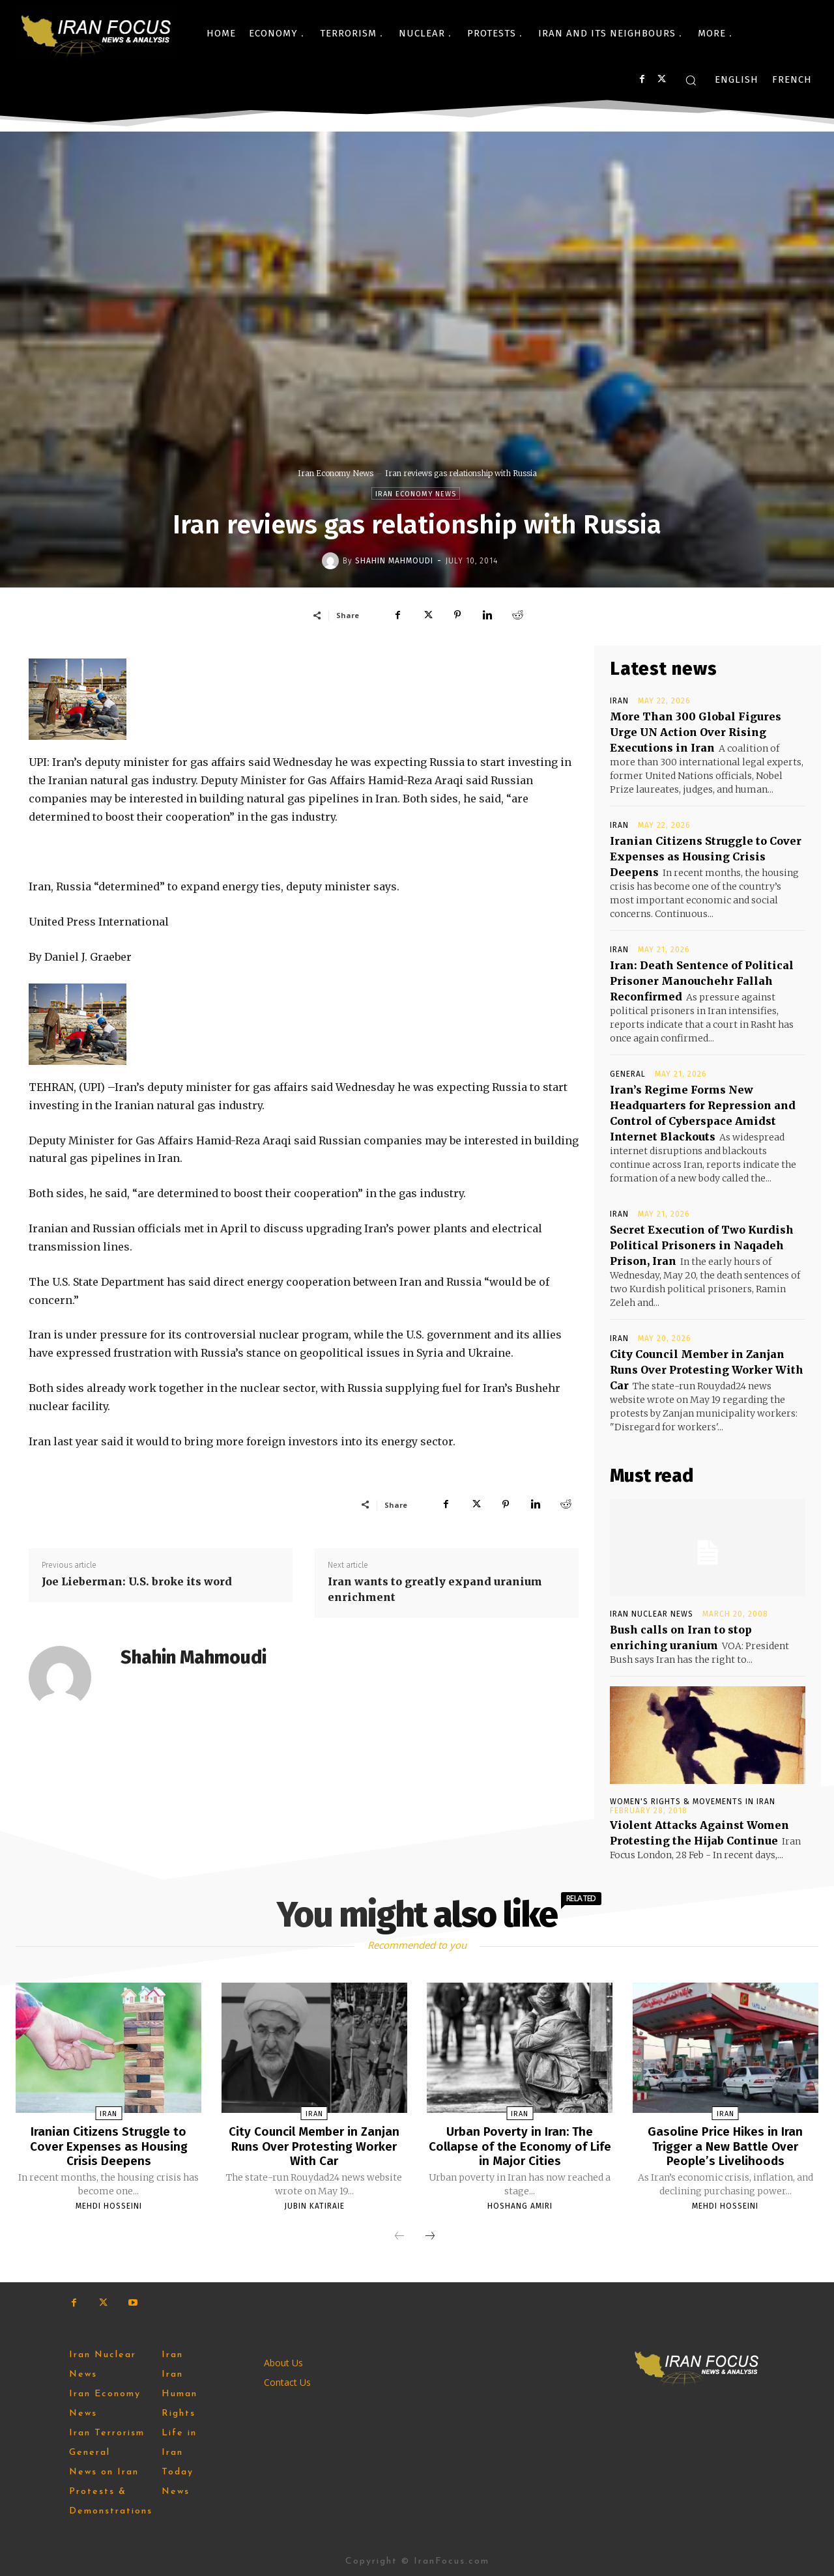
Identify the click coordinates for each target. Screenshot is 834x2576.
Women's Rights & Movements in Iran (692, 1801)
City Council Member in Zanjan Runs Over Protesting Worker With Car (706, 1370)
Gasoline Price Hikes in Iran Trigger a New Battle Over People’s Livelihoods (725, 2145)
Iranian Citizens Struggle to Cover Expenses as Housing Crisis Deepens (705, 856)
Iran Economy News (335, 473)
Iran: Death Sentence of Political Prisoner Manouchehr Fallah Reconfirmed (702, 981)
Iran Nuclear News (651, 1614)
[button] (690, 80)
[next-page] (430, 2235)
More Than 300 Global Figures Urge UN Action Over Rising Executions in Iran (695, 732)
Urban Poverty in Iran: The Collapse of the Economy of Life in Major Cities (520, 2145)
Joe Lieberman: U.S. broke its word (137, 1581)
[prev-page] (399, 2235)
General (628, 1074)
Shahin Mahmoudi (394, 560)
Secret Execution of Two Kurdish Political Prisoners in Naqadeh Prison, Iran (702, 1245)
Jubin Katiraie (314, 2204)
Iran (619, 701)
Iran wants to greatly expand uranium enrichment (435, 1589)
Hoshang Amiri (520, 2204)
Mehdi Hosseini (109, 2204)
